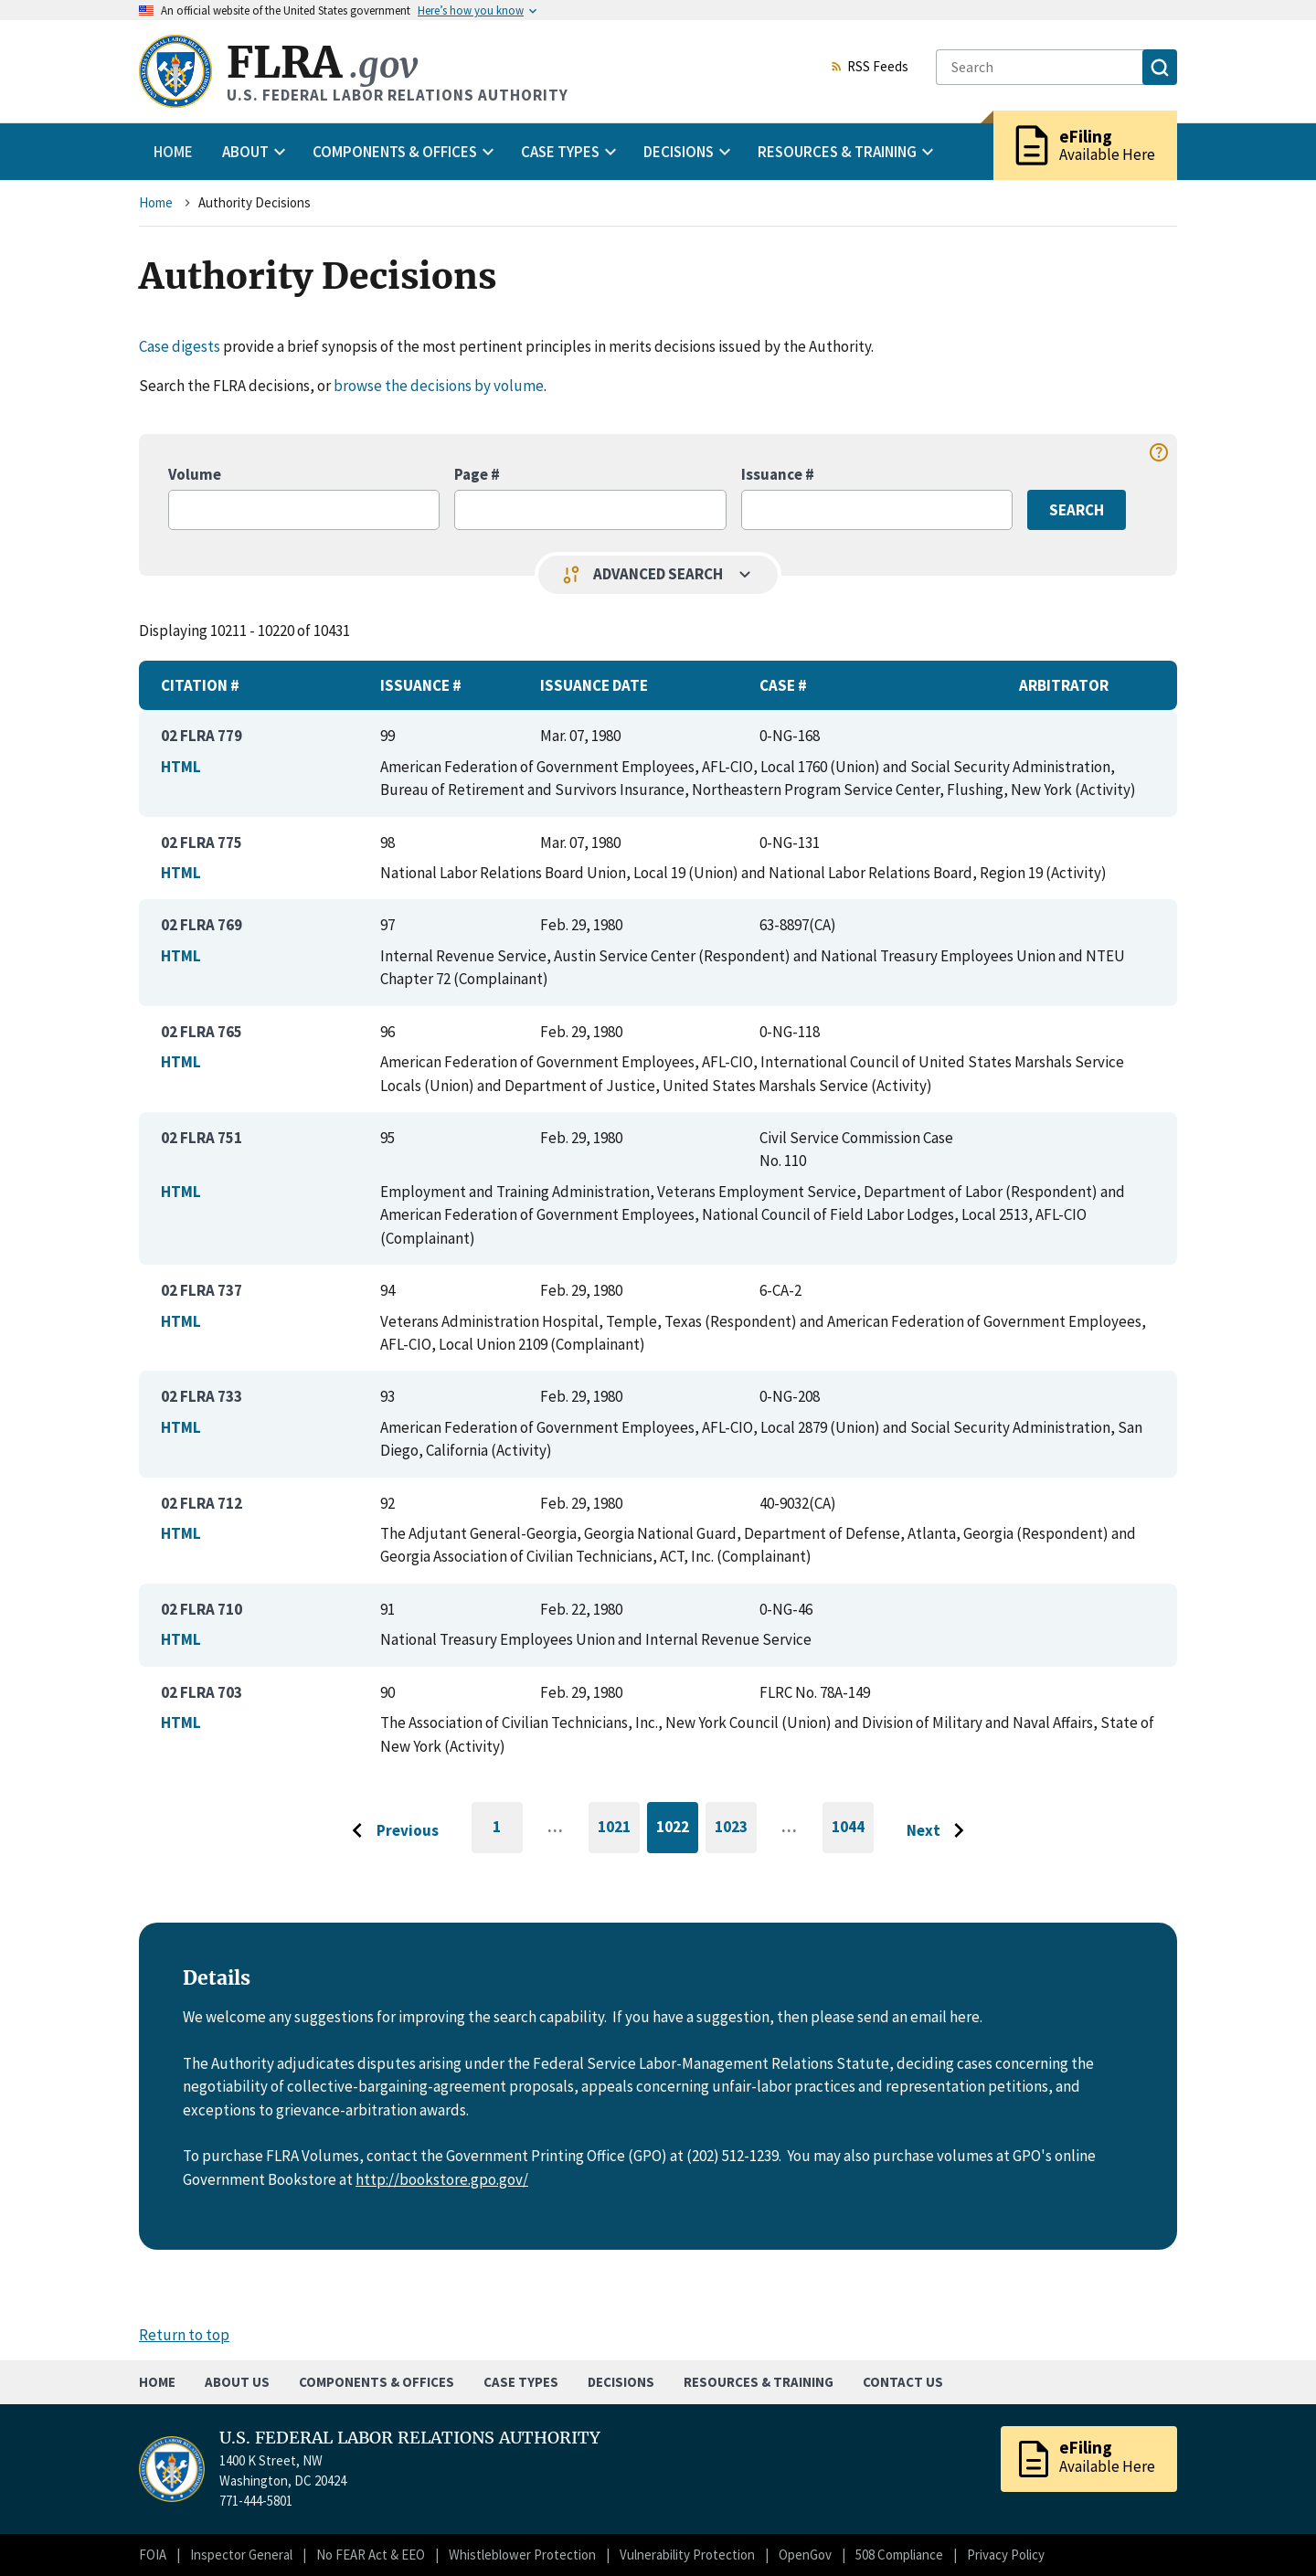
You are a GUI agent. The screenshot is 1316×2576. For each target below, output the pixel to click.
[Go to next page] (940, 1831)
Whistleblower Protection (522, 2554)
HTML (181, 767)
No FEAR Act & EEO (370, 2554)
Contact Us (903, 2381)
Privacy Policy (1006, 2554)
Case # (783, 685)
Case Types (520, 2381)
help (1159, 452)
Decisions (621, 2381)
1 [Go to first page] (508, 1835)
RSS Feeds (869, 67)
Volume (194, 474)
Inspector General (241, 2554)
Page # (477, 474)
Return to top (184, 2335)
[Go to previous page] (390, 1831)
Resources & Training (758, 2381)
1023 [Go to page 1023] (736, 1830)
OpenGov (805, 2554)
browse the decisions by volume (439, 386)
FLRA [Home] (322, 63)
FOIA (152, 2554)
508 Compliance (899, 2554)
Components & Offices (376, 2381)
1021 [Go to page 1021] (619, 1830)
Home (173, 152)
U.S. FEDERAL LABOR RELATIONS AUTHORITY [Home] (373, 2438)
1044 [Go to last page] (853, 1835)
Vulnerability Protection (687, 2554)
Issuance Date (594, 685)
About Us (237, 2381)
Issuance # (777, 474)
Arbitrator (1064, 685)
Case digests (179, 346)
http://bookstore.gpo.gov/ (442, 2179)
